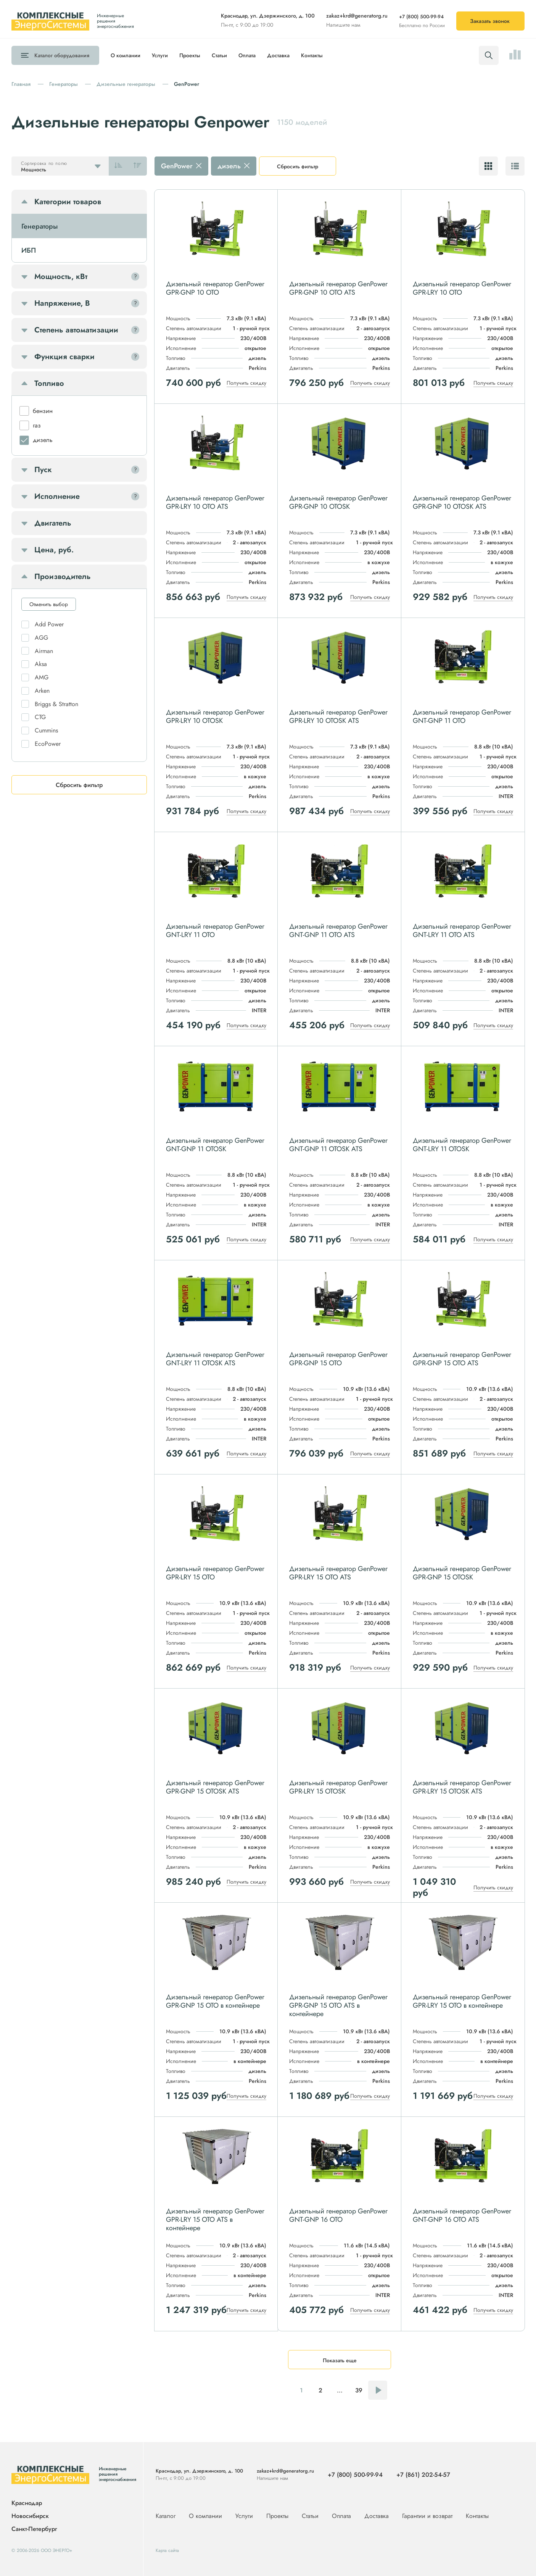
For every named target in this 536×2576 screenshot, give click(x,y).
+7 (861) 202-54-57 (423, 2474)
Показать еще (340, 2360)
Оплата (247, 55)
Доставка (278, 55)
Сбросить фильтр (297, 166)
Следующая (377, 2390)
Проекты (189, 55)
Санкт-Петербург (34, 2528)
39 (358, 2390)
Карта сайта (167, 2550)
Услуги (160, 55)
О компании (125, 55)
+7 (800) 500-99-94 (421, 16)
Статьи (219, 55)
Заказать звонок (490, 21)
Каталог (61, 55)
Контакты (312, 55)
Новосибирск (30, 2516)
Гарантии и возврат (428, 2515)
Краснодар (26, 2503)
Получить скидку (246, 383)
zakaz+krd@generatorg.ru (357, 15)
